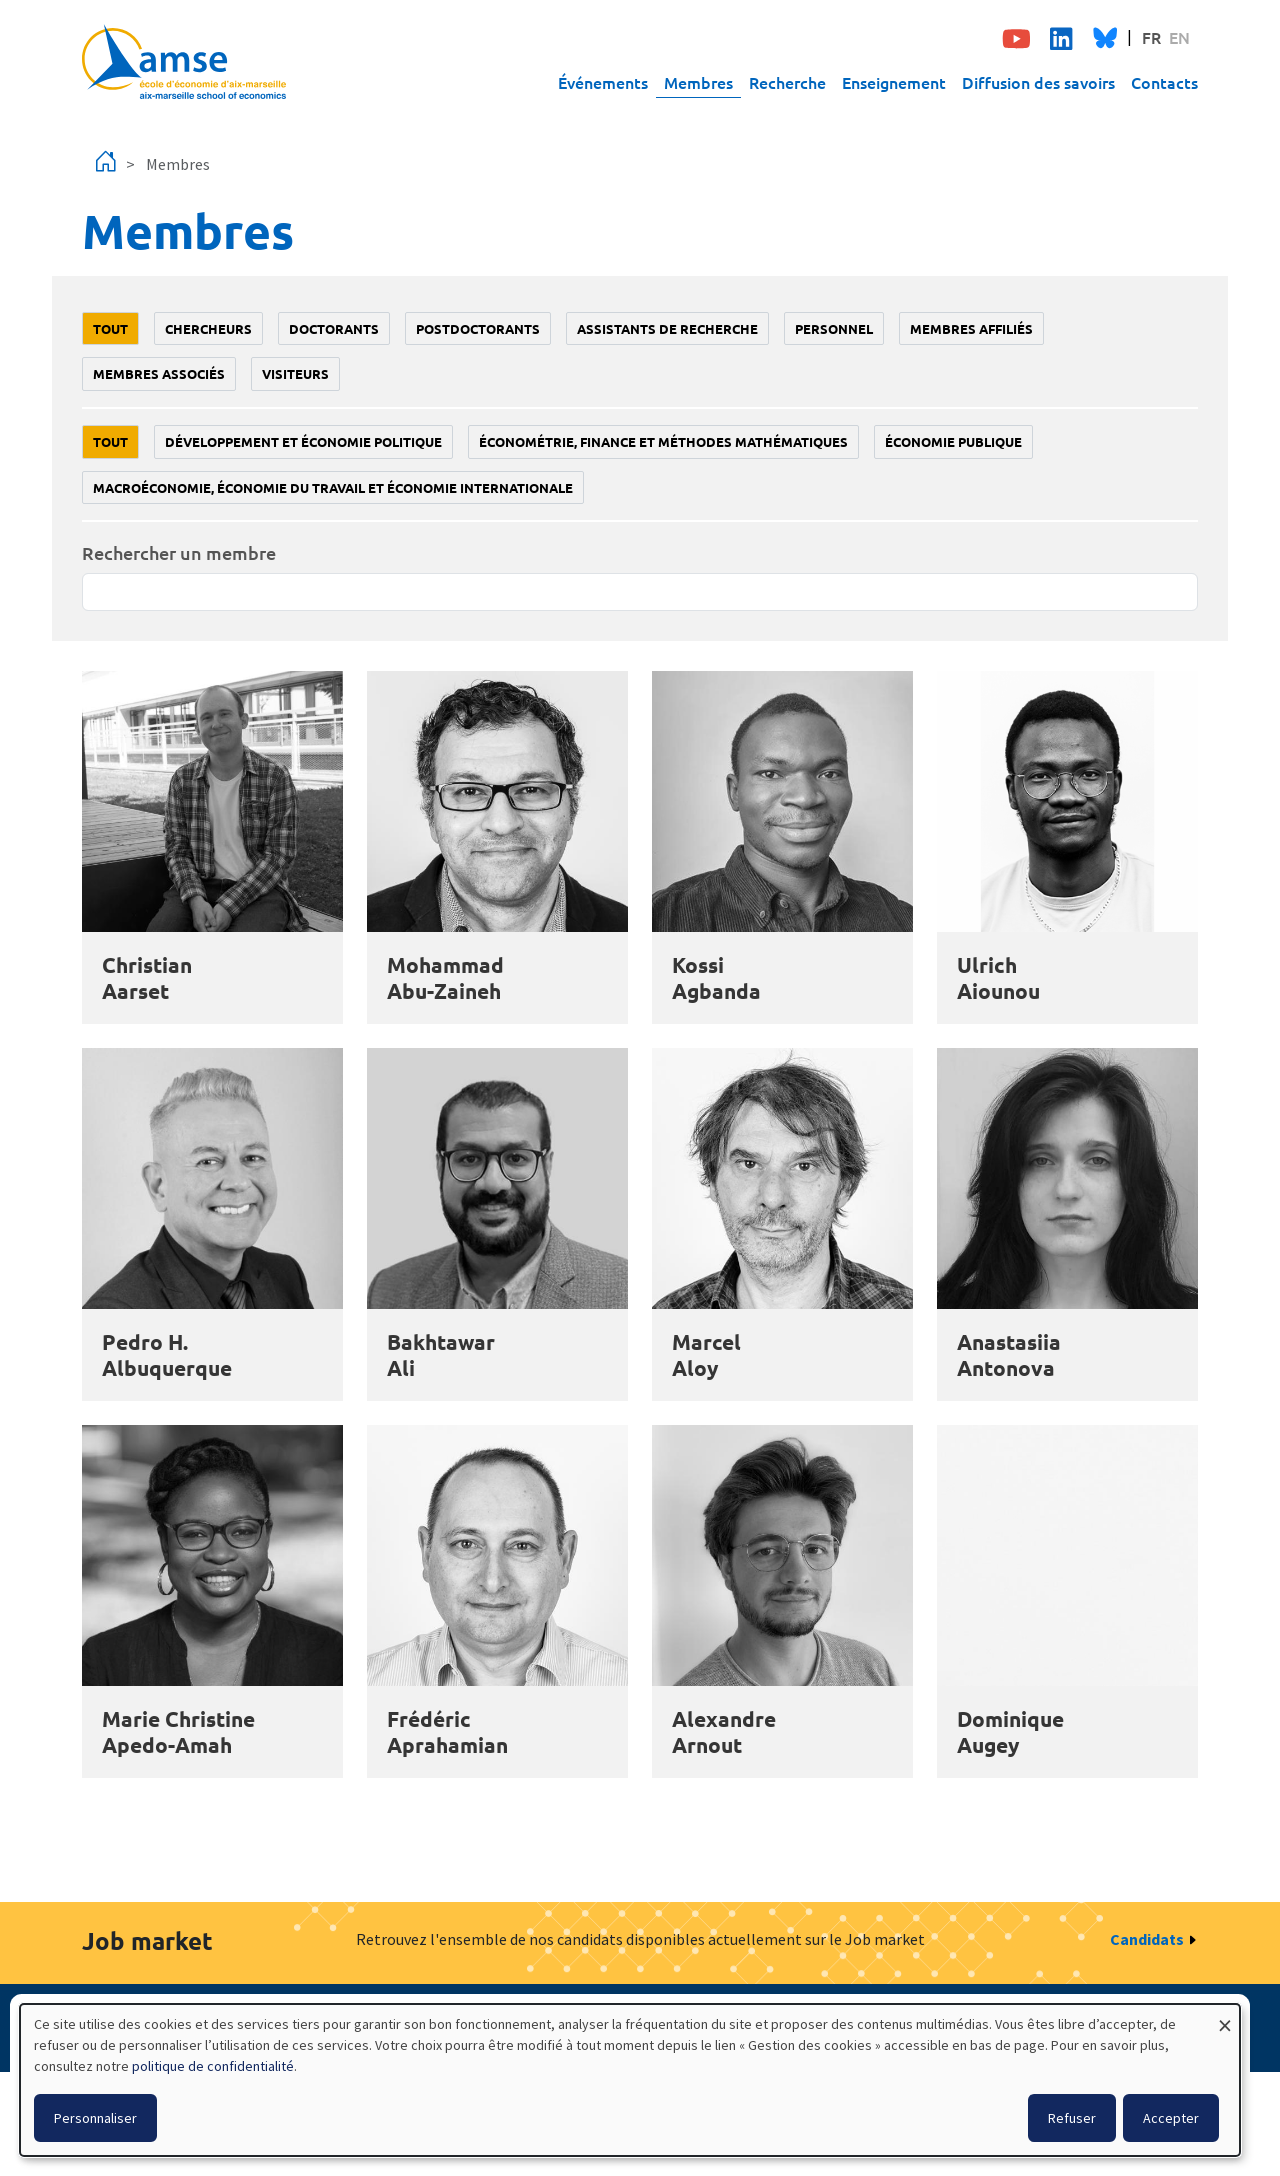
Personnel (834, 328)
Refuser (1072, 2118)
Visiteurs (295, 373)
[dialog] (630, 2080)
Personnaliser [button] (95, 2118)
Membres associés (159, 373)
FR (1151, 37)
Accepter (1171, 2118)
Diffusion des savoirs (1038, 82)
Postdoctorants (478, 328)
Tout (110, 328)
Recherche (787, 82)
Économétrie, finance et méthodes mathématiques (663, 441)
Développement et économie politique (303, 441)
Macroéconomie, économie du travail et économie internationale (333, 487)
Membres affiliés (971, 328)
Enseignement (894, 82)
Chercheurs (208, 328)
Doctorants (334, 328)
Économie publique (953, 441)
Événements (603, 82)
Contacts (1164, 82)
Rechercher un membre (179, 552)
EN (1179, 37)
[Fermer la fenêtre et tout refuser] (1225, 2016)
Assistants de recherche (667, 328)
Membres (698, 82)
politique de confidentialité (213, 2066)
